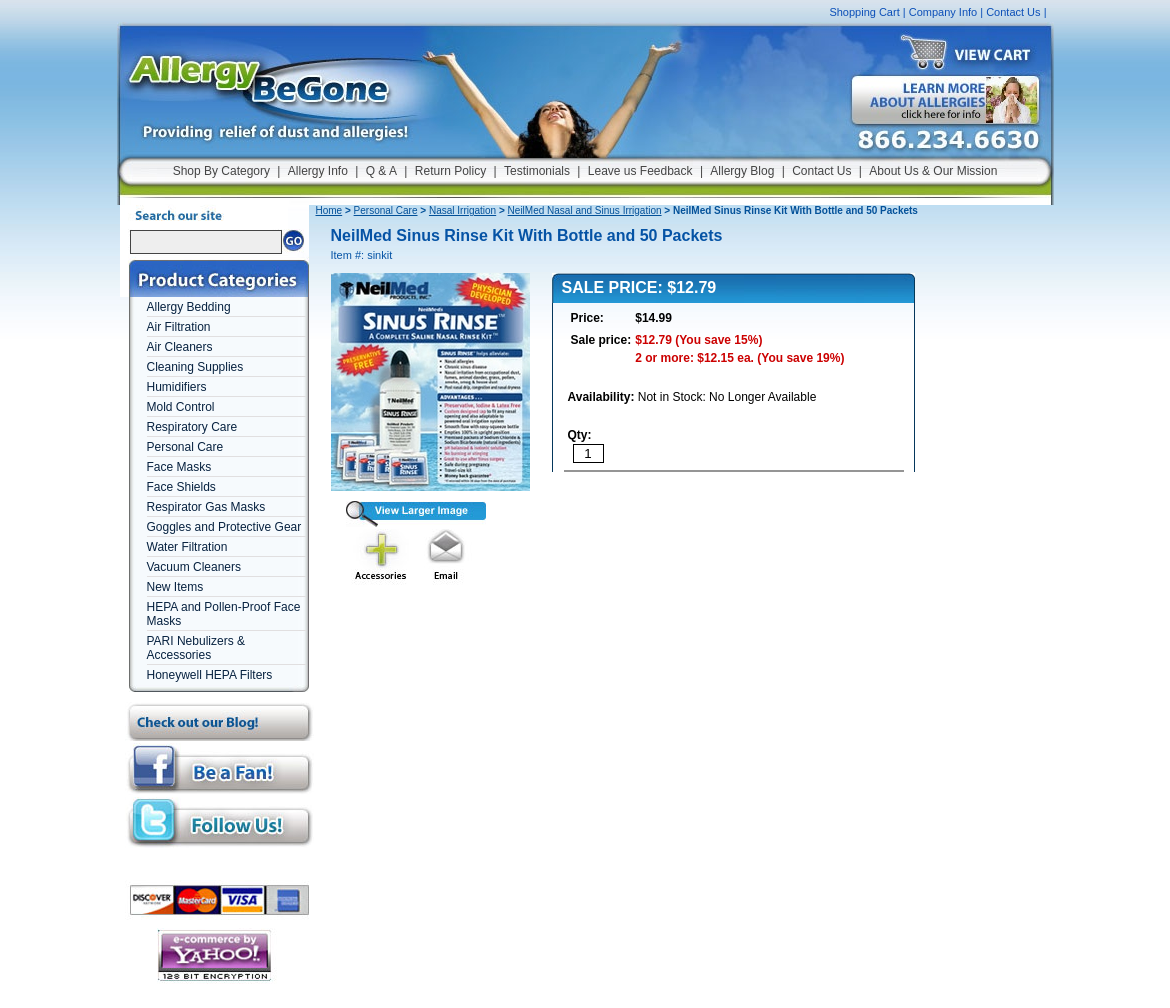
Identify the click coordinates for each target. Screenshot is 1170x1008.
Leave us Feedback (640, 171)
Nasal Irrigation (462, 210)
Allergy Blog (742, 171)
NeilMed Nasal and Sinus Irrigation (585, 210)
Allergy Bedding (189, 307)
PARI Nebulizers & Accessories (196, 648)
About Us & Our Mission (933, 171)
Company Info (943, 12)
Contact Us (1013, 12)
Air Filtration (179, 327)
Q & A (381, 171)
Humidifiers (177, 387)
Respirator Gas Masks (206, 507)
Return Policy (450, 171)
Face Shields (181, 487)
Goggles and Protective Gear (224, 527)
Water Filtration (187, 547)
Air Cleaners (180, 347)
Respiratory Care (192, 427)
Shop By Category (221, 171)
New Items (175, 587)
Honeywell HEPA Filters (210, 675)
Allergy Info (318, 171)
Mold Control (181, 407)
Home (329, 210)
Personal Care (185, 447)
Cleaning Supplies (195, 367)
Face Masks (179, 467)
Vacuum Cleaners (194, 567)
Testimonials (537, 171)
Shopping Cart (864, 12)
